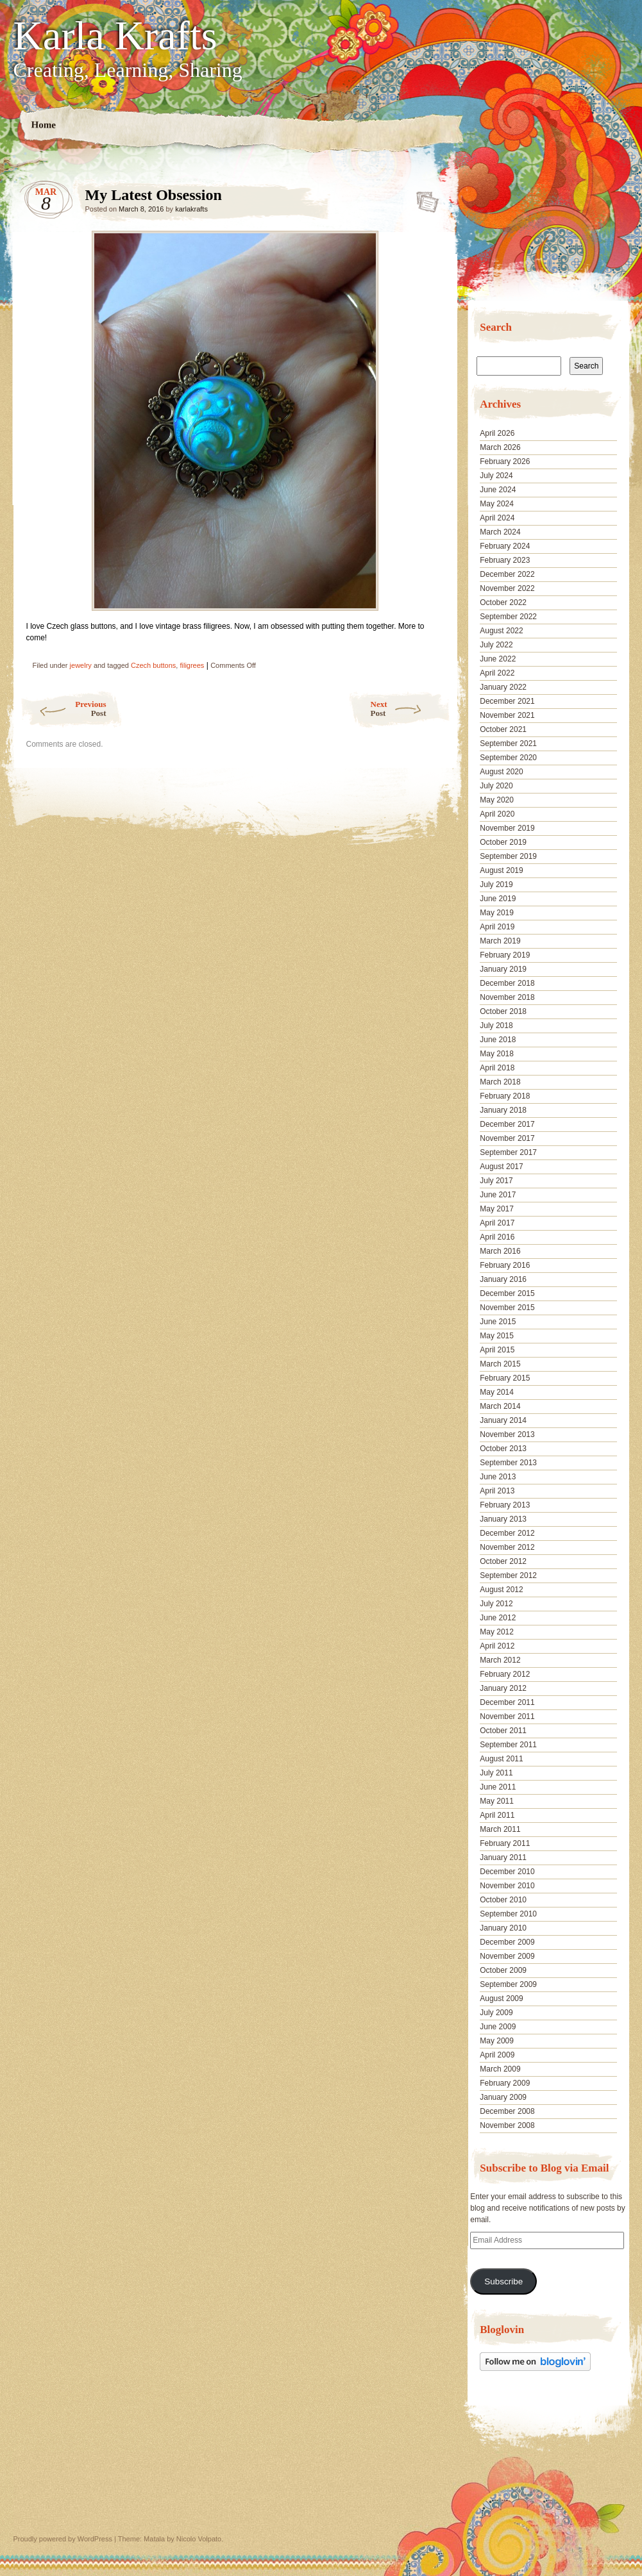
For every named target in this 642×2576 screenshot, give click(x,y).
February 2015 (505, 1378)
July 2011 (496, 1772)
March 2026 (500, 447)
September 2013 (508, 1462)
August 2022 (501, 630)
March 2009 (500, 2069)
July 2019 (496, 884)
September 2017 (508, 1152)
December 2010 (507, 1871)
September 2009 (508, 1984)
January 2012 (503, 1688)
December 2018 (507, 983)
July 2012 (496, 1603)
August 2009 (501, 1998)
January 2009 (503, 2097)
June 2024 (498, 489)
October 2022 (503, 602)
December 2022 (507, 574)
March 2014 (500, 1406)
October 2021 (503, 729)
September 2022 (508, 616)
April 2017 (497, 1222)
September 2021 (508, 743)
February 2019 (505, 955)
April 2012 (497, 1645)
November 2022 (507, 588)
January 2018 (503, 1110)
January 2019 (503, 969)
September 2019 (508, 856)
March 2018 (500, 1081)
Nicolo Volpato (198, 2539)
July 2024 (496, 475)
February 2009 (505, 2083)
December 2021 (507, 701)
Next (411, 708)
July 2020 (496, 785)
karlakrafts (191, 209)
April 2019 (497, 926)
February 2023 (505, 560)
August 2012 (501, 1589)
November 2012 (507, 1547)
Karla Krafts (115, 36)
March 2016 (500, 1251)
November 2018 (507, 997)
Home (43, 124)
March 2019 (500, 940)
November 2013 (507, 1434)
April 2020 (497, 814)
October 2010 (503, 1899)
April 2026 (497, 433)
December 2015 (507, 1293)
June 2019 (498, 898)
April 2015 (497, 1349)
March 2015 (500, 1363)
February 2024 (505, 546)
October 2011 (503, 1730)
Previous (63, 708)
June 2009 (498, 2026)
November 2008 (507, 2125)
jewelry (81, 665)
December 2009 (507, 1942)
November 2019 (507, 828)
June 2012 (498, 1617)
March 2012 (500, 1660)
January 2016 (503, 1279)
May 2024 (497, 503)
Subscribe (503, 2281)
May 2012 (497, 1631)
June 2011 (498, 1786)
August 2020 (501, 771)
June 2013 (498, 1476)
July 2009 (496, 2012)
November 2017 (507, 1138)
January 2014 (503, 1420)
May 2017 (497, 1208)
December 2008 (507, 2111)
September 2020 (508, 757)
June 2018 (498, 1039)
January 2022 (503, 687)
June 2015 (498, 1321)
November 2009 (507, 1956)
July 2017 (496, 1180)
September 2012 (508, 1575)
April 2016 (497, 1237)
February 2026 (505, 461)
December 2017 (507, 1124)
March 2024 (500, 532)
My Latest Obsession (423, 198)
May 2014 (497, 1392)
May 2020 (497, 799)
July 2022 (496, 644)
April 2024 (497, 517)
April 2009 (497, 2054)
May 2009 (497, 2040)
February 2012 (505, 1674)
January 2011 (503, 1857)
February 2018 (505, 1096)
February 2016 (505, 1265)
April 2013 (497, 1490)
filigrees (192, 665)
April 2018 (497, 1067)
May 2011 (497, 1801)
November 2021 (507, 715)
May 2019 (497, 912)
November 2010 (507, 1885)
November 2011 (507, 1716)
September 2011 (508, 1744)
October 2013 (503, 1448)
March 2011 (500, 1829)
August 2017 (501, 1166)
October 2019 (503, 842)
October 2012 (503, 1561)
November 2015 (507, 1307)
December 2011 (507, 1702)
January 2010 (503, 1928)
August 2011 (501, 1758)
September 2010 (508, 1913)
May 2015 (497, 1335)
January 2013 (503, 1519)
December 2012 (507, 1533)
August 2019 (501, 870)
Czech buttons (153, 665)
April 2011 (497, 1815)
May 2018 (497, 1053)
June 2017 (498, 1194)
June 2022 (498, 658)
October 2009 (503, 1970)
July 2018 (496, 1025)
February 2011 (505, 1843)
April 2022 (497, 673)
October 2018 (503, 1011)
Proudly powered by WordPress (62, 2539)
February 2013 (505, 1504)
